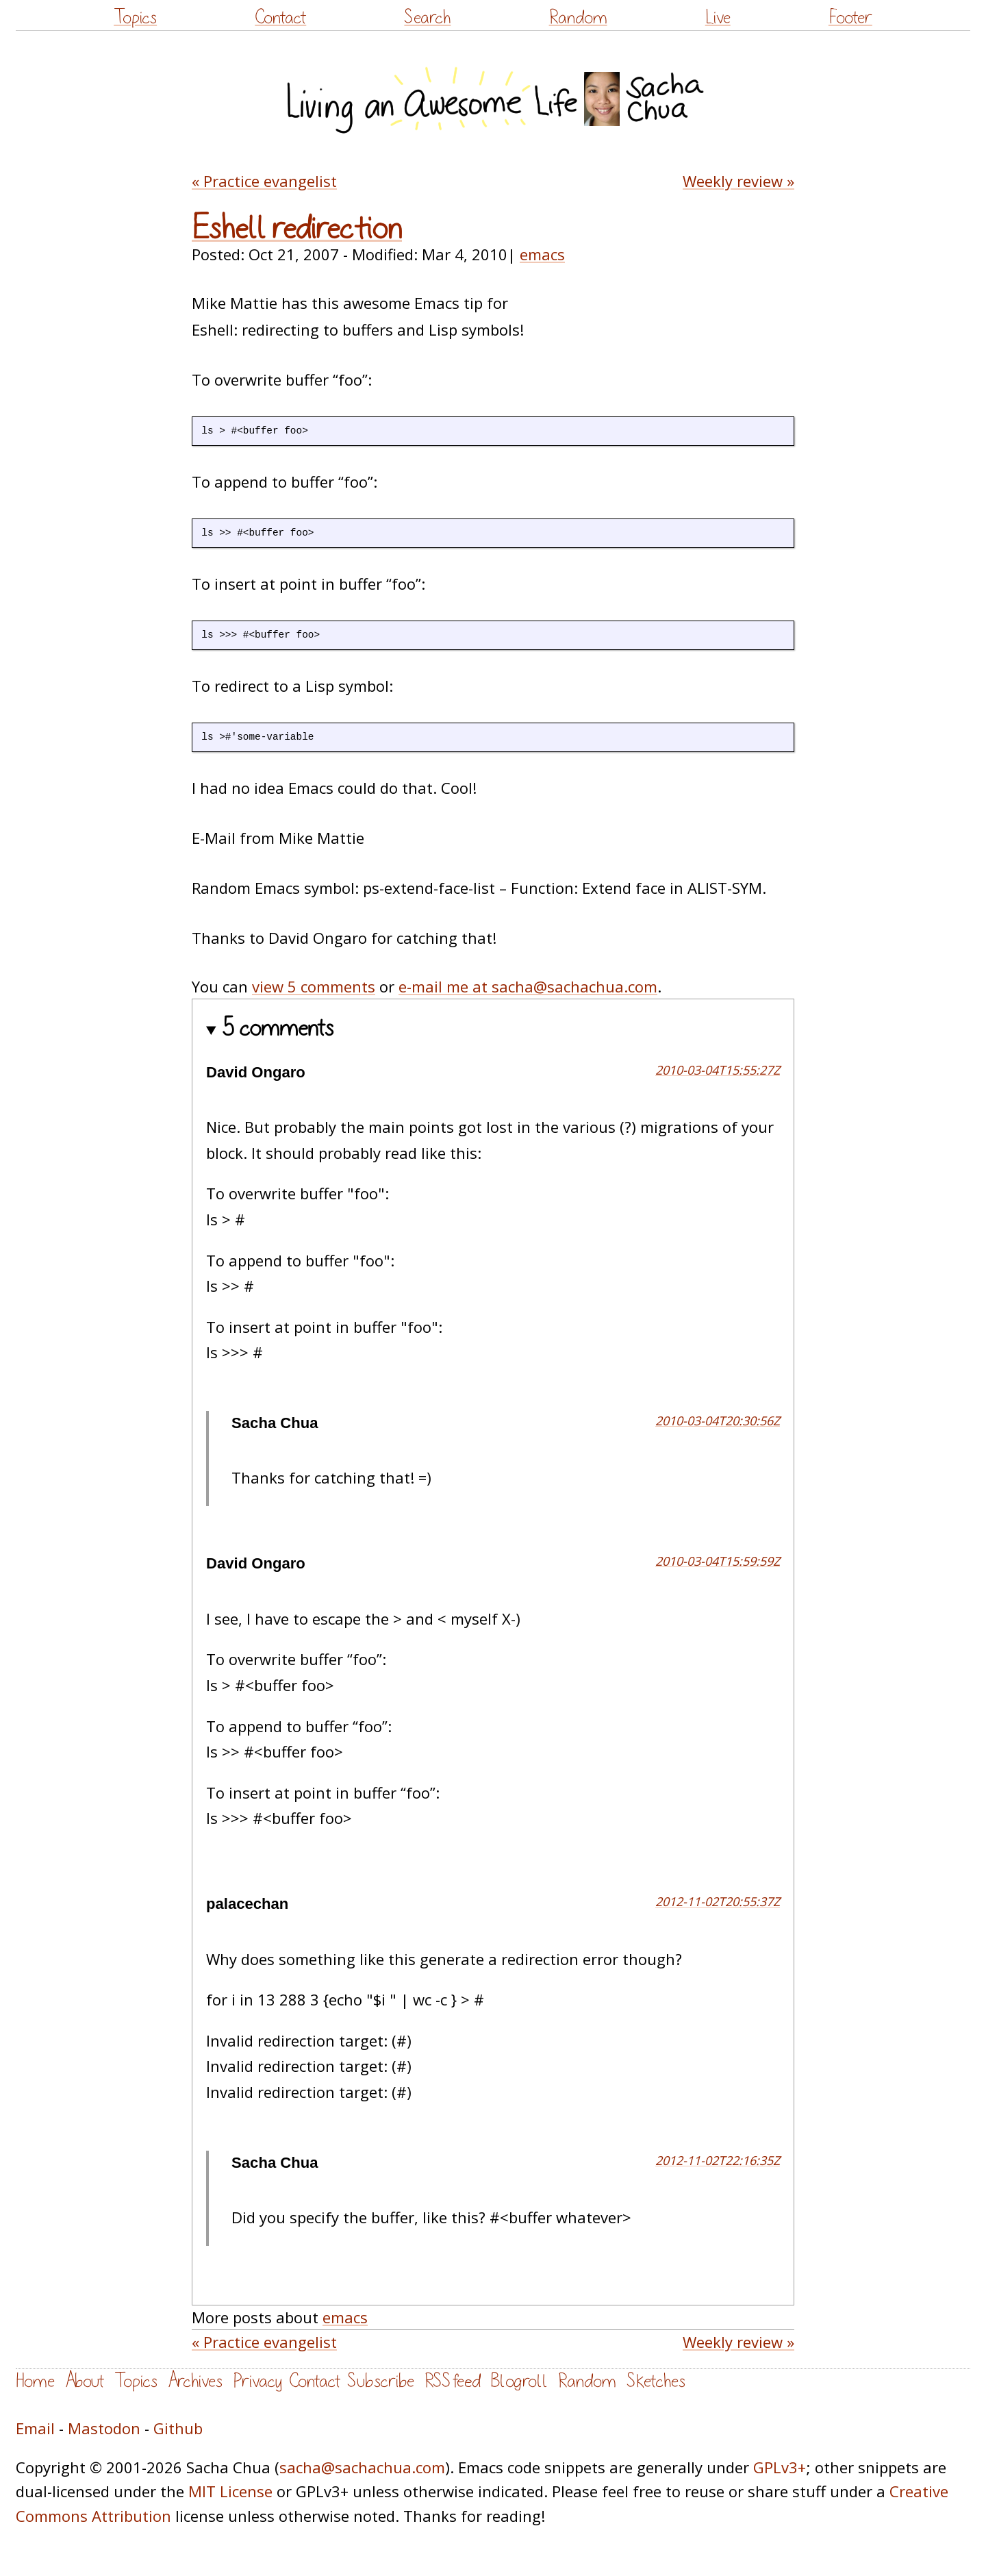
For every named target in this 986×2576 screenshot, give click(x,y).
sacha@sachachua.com (362, 2467)
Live (718, 17)
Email (35, 2428)
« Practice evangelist (264, 181)
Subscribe (380, 2381)
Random (578, 17)
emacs (542, 254)
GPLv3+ (779, 2467)
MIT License (230, 2491)
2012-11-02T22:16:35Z (717, 2160)
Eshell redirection (297, 229)
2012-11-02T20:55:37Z (717, 1901)
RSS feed (453, 2381)
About (84, 2381)
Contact (280, 17)
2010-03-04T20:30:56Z (717, 1420)
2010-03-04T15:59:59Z (717, 1561)
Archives (195, 2381)
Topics (135, 17)
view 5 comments (313, 986)
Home (35, 2381)
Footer (850, 17)
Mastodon (104, 2428)
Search (427, 17)
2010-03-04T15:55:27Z (717, 1070)
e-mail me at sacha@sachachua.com (528, 986)
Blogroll (519, 2381)
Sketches (656, 2381)
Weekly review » (738, 181)
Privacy (257, 2381)
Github (178, 2428)
